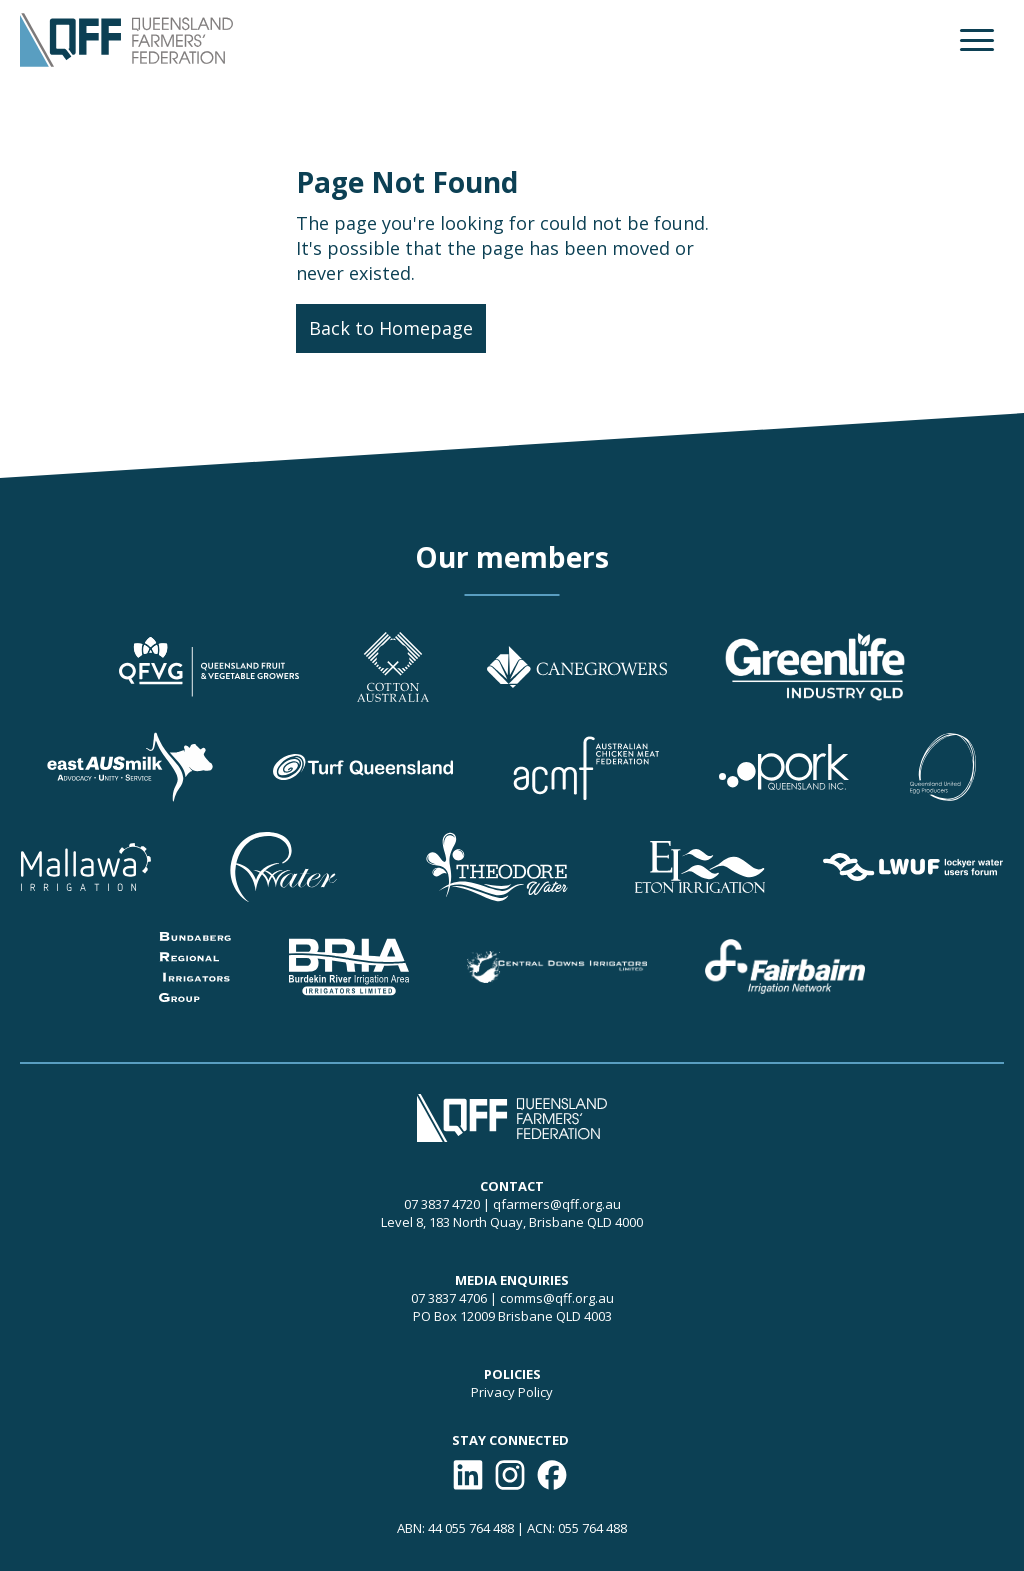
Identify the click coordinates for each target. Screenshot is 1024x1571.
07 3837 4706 (449, 1298)
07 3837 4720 (442, 1204)
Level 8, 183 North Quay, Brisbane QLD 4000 (512, 1222)
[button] (977, 40)
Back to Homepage (391, 328)
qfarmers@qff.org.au (557, 1204)
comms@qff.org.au (557, 1298)
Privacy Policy (512, 1392)
